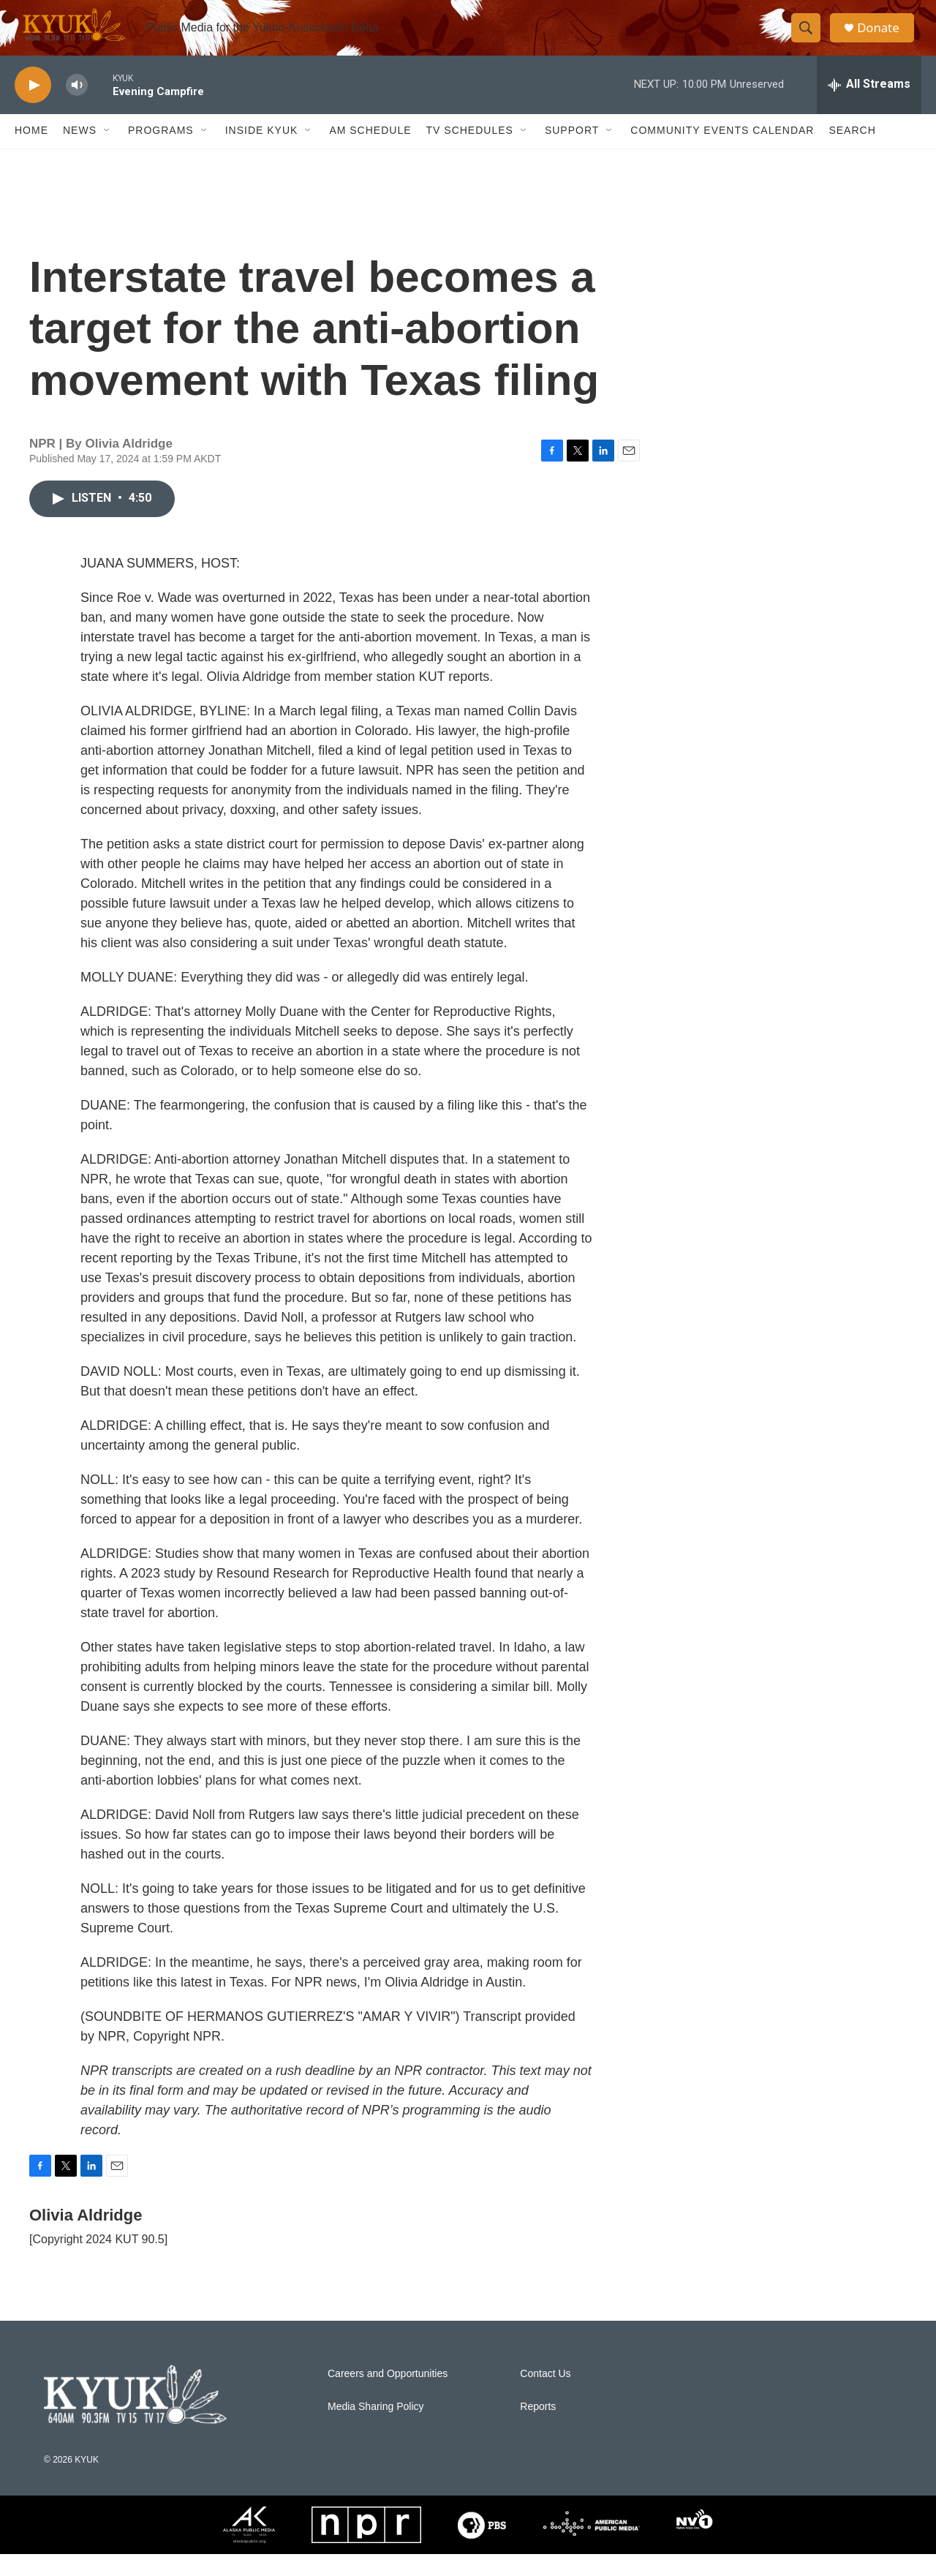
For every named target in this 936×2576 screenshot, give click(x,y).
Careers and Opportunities (388, 2394)
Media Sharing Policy (376, 2427)
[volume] (76, 106)
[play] (33, 106)
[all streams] (869, 106)
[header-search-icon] (810, 38)
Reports (538, 2427)
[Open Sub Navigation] (107, 152)
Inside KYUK (261, 152)
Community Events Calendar (722, 152)
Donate (884, 38)
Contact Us (545, 2394)
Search (852, 152)
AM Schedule (370, 152)
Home (31, 152)
